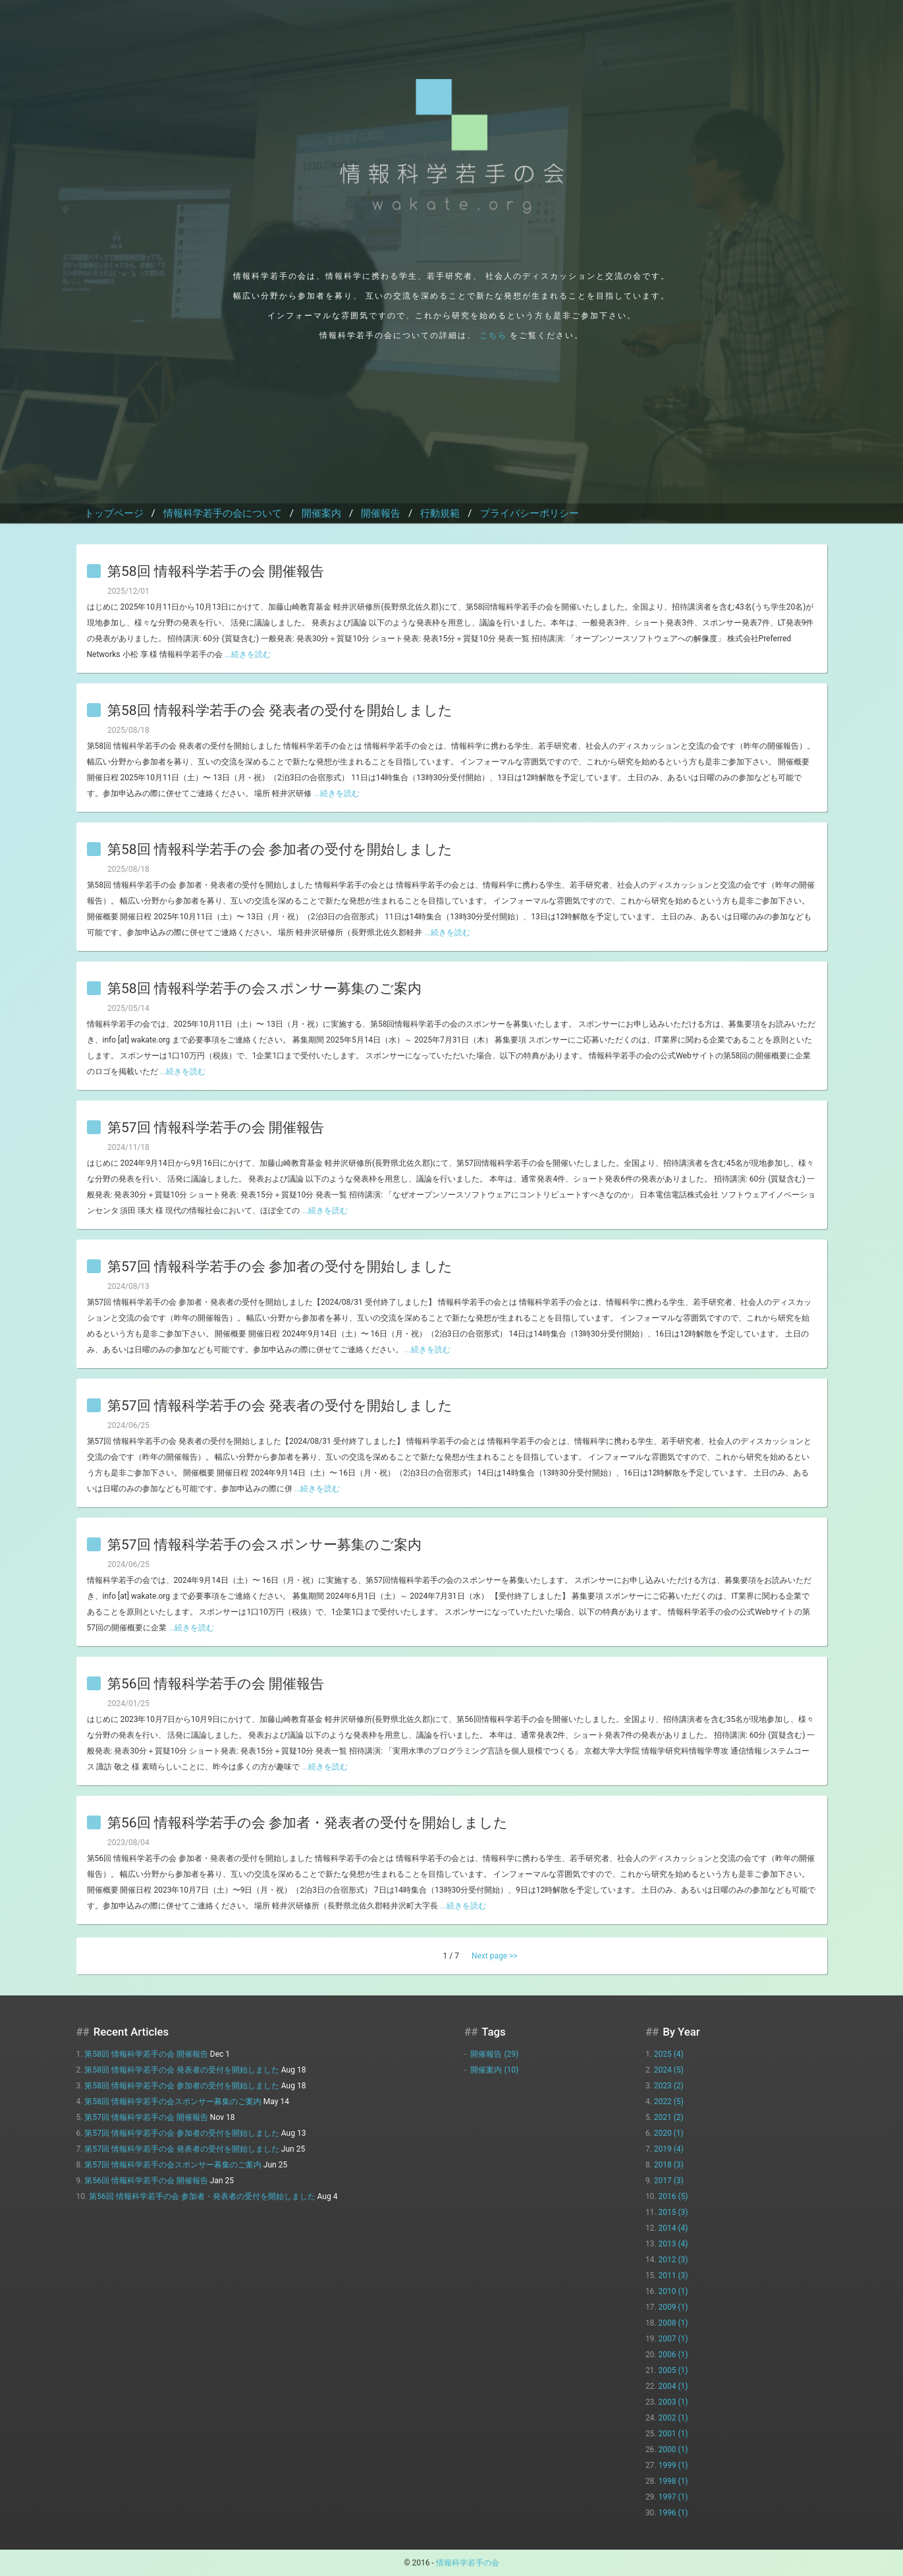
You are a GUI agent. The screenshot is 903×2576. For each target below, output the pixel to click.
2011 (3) (673, 2275)
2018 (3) (669, 2164)
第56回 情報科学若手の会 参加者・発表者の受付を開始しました (307, 1823)
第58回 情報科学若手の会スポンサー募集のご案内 (264, 988)
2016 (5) (673, 2196)
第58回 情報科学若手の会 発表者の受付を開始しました (279, 710)
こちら (493, 335)
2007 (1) (673, 2338)
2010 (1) (673, 2291)
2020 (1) (669, 2133)
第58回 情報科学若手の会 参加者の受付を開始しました (279, 849)
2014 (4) (673, 2228)
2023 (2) (669, 2085)
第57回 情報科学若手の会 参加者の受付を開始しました (279, 1266)
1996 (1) (673, 2512)
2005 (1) (673, 2370)
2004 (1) (673, 2386)
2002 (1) (673, 2417)
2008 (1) (673, 2323)
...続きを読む (248, 654)
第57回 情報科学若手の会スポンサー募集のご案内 (264, 1545)
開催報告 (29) (494, 2054)
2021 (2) (669, 2117)
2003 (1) (673, 2402)
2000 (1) (673, 2449)
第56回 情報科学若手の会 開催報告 (215, 1684)
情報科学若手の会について (222, 513)
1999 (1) (673, 2465)
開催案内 (321, 513)
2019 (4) (669, 2149)
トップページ (114, 513)
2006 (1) (673, 2354)
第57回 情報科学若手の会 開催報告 (215, 1127)
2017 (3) (669, 2180)
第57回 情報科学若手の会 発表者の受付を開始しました (279, 1406)
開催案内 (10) (494, 2070)
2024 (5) (669, 2070)
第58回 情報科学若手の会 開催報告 (215, 571)
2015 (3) (673, 2212)
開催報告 (380, 513)
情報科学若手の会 (467, 2562)
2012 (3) (673, 2259)
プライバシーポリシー (529, 513)
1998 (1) (673, 2481)
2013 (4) (673, 2243)
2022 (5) (669, 2101)
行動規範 (440, 513)
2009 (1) (673, 2307)
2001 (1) (673, 2433)
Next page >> (495, 1956)
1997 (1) (673, 2497)
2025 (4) (669, 2054)
